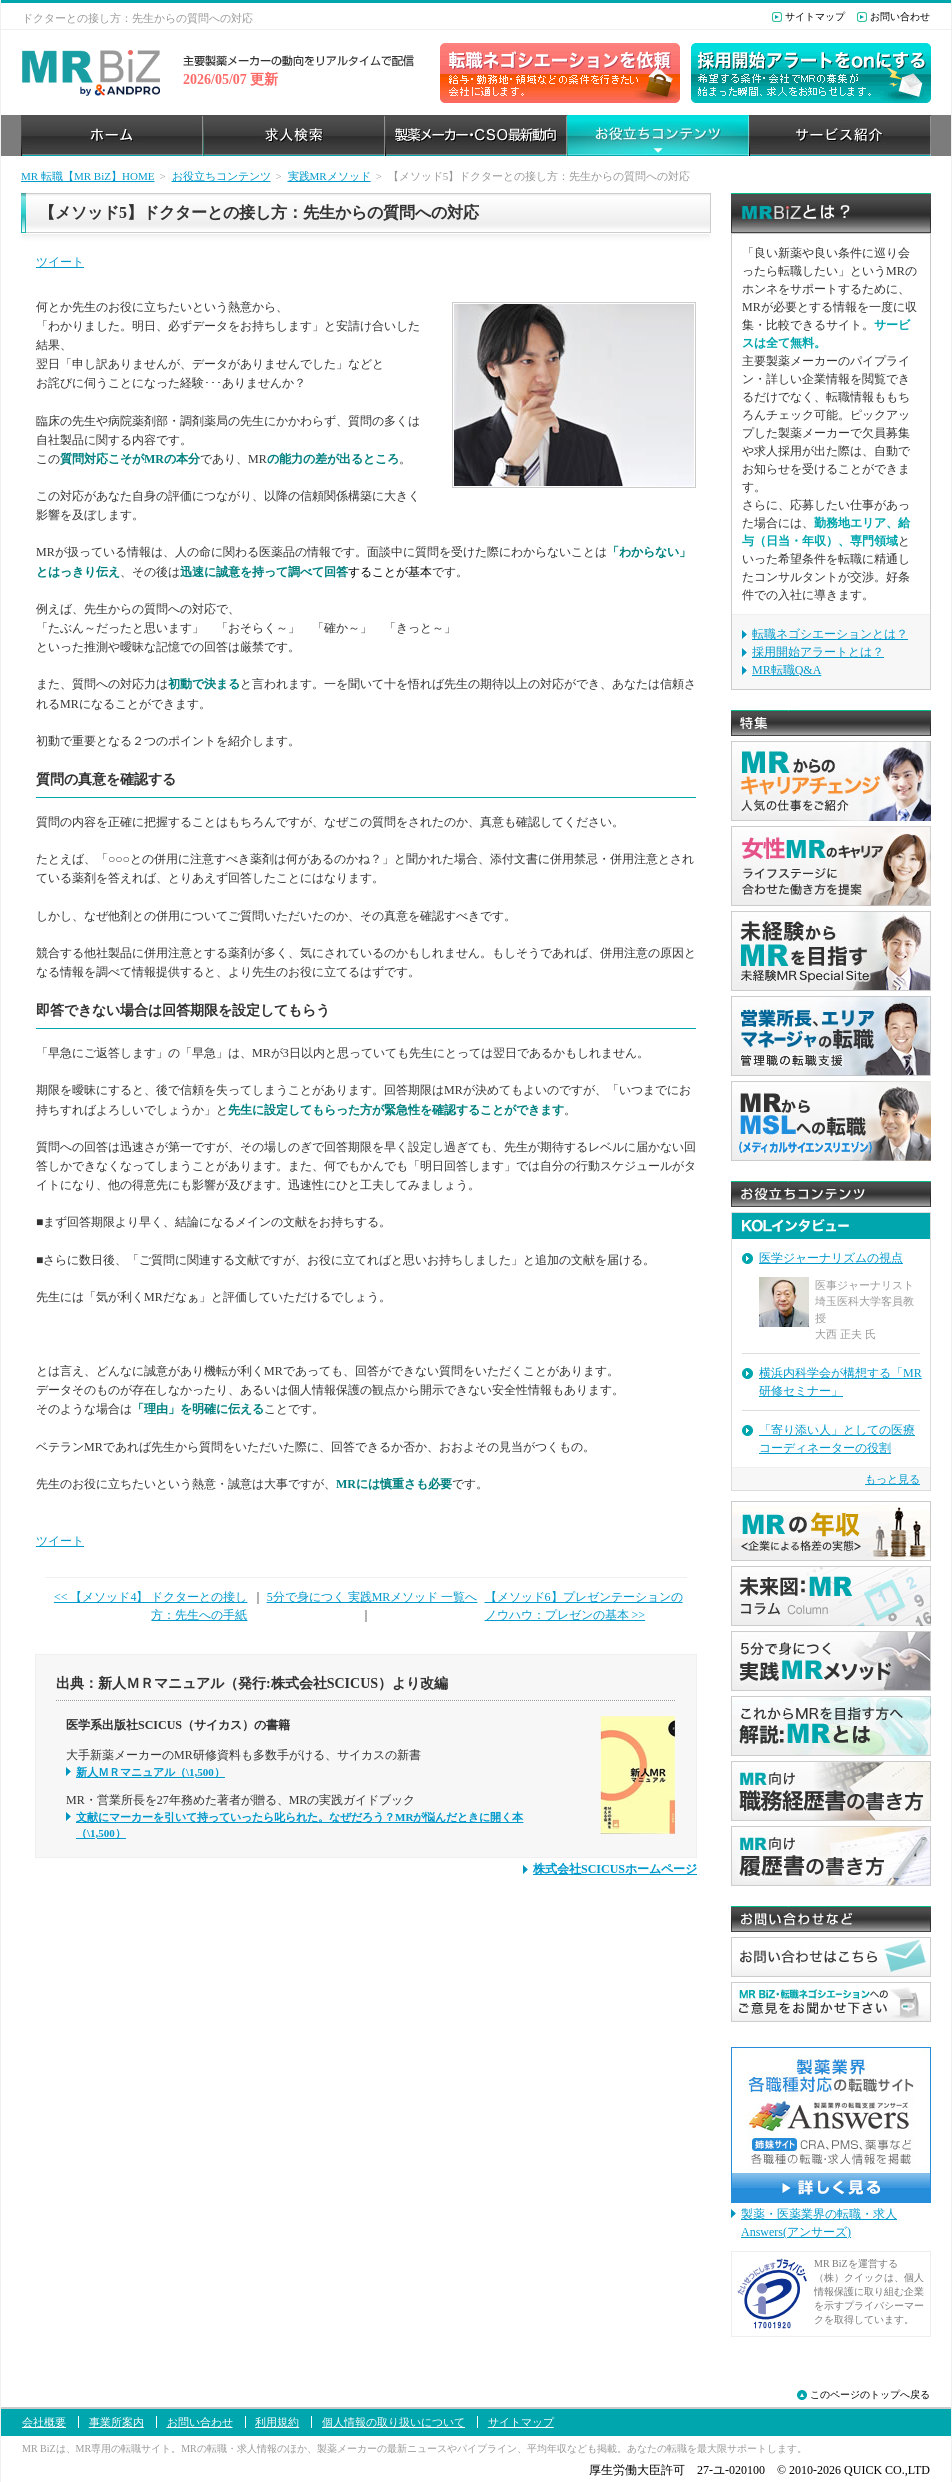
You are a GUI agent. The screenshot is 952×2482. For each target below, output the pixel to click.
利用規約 (277, 2422)
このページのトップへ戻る (870, 2394)
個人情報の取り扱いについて (393, 2422)
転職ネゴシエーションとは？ (830, 634)
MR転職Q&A (786, 670)
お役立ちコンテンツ (221, 176)
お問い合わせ (900, 16)
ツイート (60, 262)
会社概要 (44, 2422)
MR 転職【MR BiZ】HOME (88, 176)
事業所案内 (116, 2422)
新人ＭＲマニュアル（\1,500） (150, 1772)
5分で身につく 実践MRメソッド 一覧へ (372, 1597)
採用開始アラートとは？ (818, 652)
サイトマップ (815, 16)
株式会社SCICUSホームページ (615, 1869)
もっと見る (892, 1479)
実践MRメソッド (329, 176)
